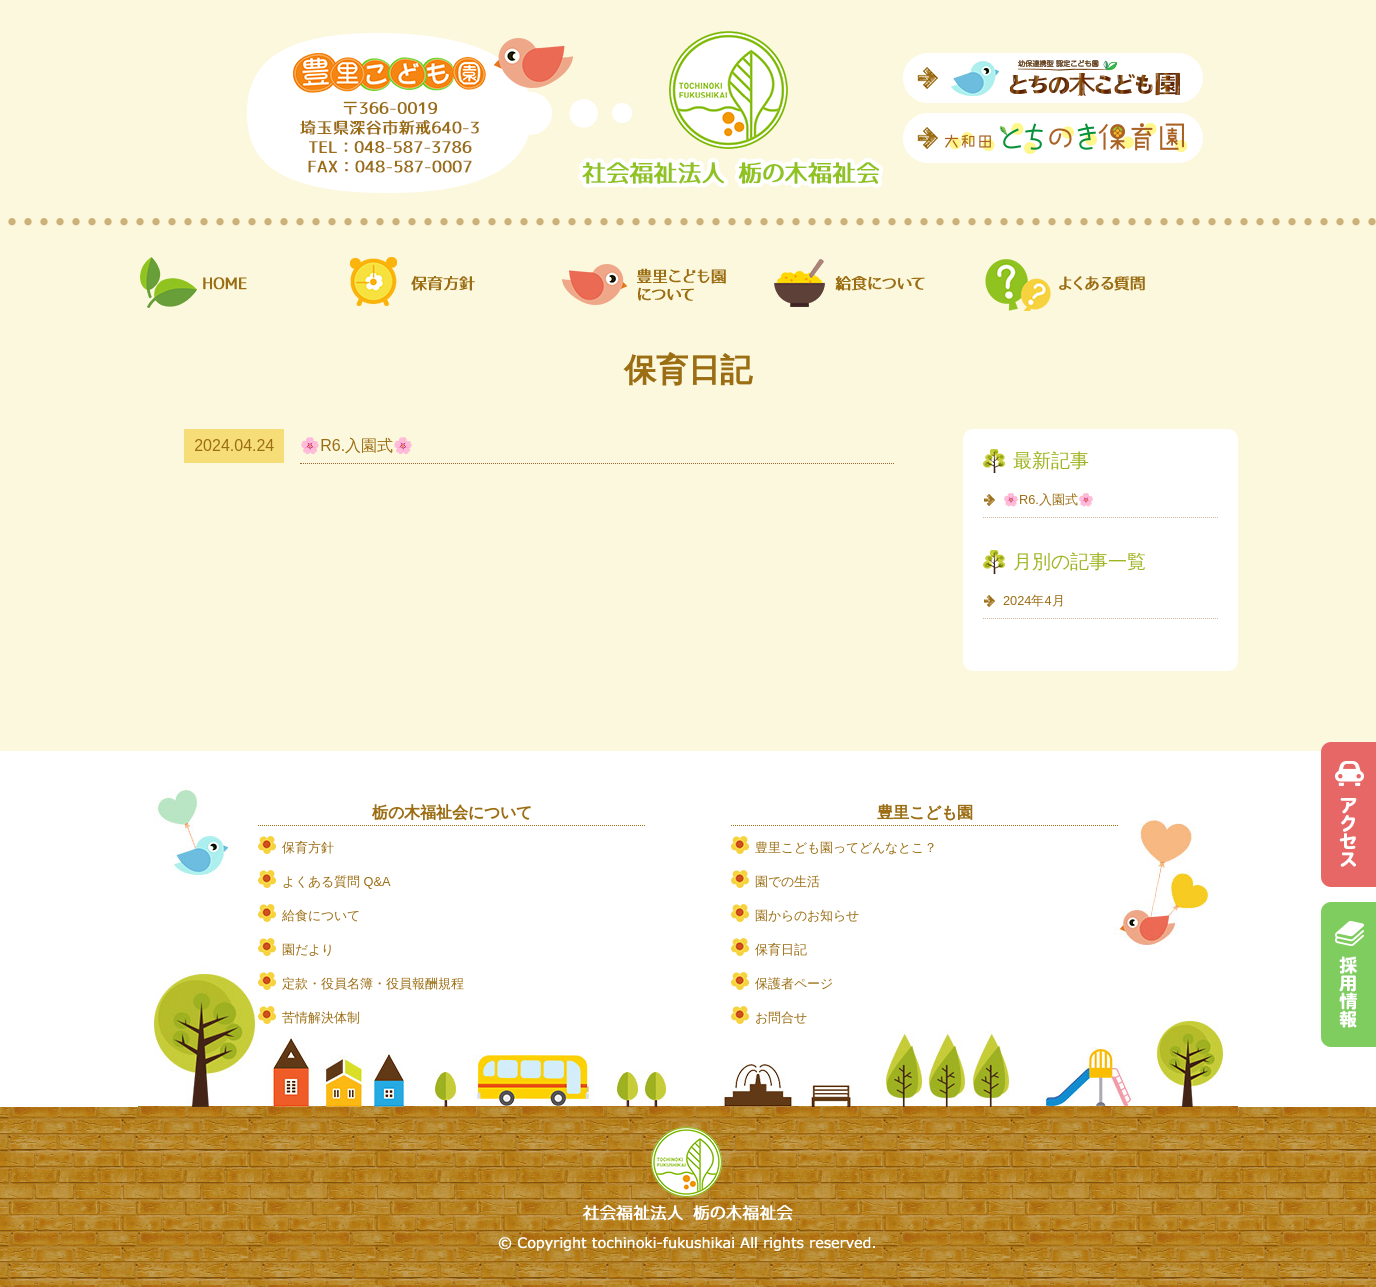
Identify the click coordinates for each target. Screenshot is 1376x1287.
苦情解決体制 (321, 1017)
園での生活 (787, 881)
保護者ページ (794, 983)
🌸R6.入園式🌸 (356, 445)
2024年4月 (1034, 600)
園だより (308, 949)
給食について (321, 915)
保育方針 (308, 847)
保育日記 (781, 949)
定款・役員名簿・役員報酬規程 (373, 983)
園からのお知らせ (807, 915)
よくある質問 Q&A (336, 881)
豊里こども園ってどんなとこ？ (846, 847)
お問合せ (781, 1017)
